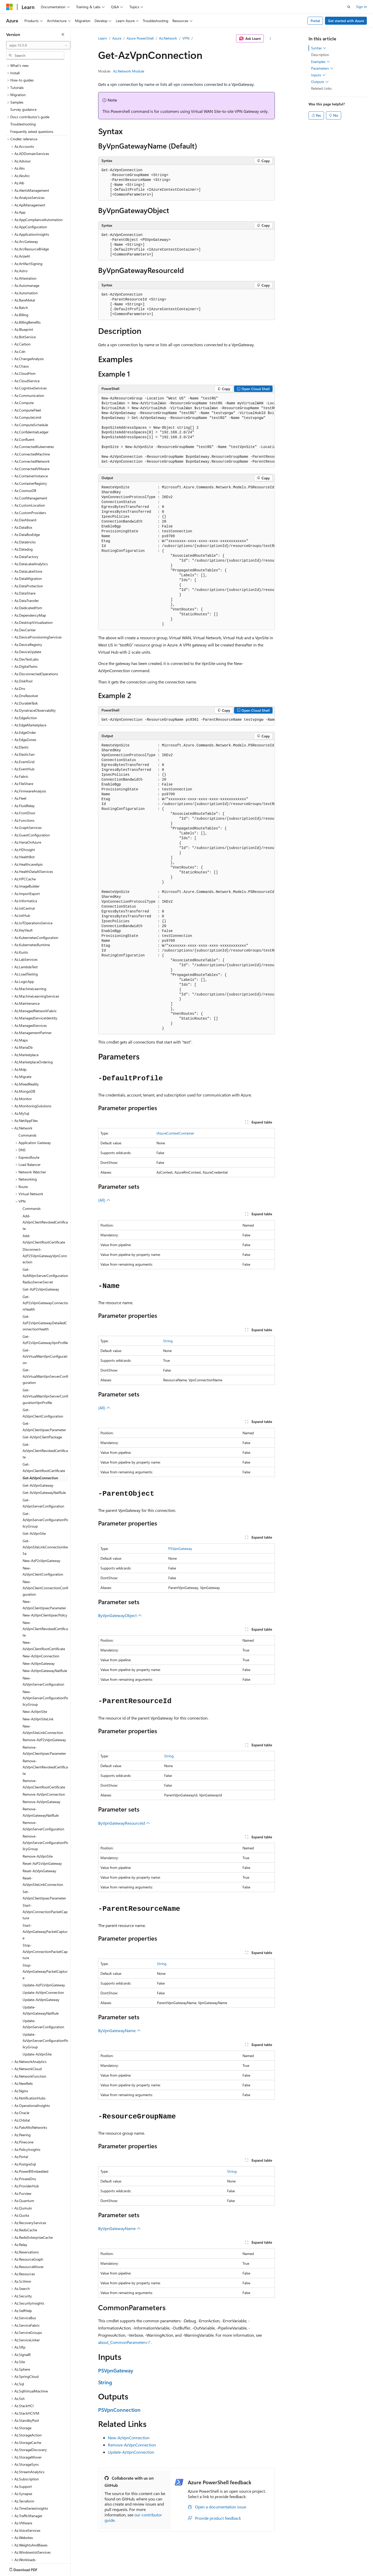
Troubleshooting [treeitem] (23, 94)
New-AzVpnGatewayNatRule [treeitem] (45, 1640)
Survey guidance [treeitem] (23, 79)
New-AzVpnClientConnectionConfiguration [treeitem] (45, 1558)
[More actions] (270, 38)
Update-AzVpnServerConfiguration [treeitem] (43, 1993)
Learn (102, 38)
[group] (186, 430)
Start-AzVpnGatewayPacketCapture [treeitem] (45, 1901)
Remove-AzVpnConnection (132, 2444)
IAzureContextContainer (175, 1133)
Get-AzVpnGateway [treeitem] (38, 1455)
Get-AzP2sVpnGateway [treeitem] (41, 1259)
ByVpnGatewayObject (120, 1615)
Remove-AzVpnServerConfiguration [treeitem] (43, 1795)
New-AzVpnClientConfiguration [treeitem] (43, 1541)
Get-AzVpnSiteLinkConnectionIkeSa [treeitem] (45, 1517)
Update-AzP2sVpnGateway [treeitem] (44, 1954)
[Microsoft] (9, 7)
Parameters (322, 68)
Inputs (318, 75)
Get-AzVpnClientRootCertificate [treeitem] (44, 1437)
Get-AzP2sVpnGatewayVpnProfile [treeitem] (45, 1309)
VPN (185, 38)
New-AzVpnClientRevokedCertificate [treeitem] (45, 1598)
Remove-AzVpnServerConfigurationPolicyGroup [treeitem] (45, 1812)
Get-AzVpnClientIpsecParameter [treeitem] (44, 1396)
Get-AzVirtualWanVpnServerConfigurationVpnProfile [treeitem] (45, 1366)
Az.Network (168, 38)
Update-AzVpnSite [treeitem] (37, 2024)
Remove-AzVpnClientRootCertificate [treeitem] (44, 1753)
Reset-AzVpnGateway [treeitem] (39, 1840)
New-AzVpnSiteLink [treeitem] (38, 1688)
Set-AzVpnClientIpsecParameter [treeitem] (44, 1864)
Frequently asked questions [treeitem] (31, 101)
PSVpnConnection (119, 2409)
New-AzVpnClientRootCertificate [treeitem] (44, 1615)
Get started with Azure (346, 20)
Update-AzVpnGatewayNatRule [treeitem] (41, 1980)
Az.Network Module (128, 71)
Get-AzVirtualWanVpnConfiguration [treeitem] (45, 1326)
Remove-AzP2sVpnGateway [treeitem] (44, 1709)
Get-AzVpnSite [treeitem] (34, 1503)
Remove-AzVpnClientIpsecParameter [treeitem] (44, 1720)
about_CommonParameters (122, 2342)
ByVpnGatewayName (119, 2030)
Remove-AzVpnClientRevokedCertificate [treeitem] (45, 1737)
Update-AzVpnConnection (131, 2452)
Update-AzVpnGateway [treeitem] (41, 1969)
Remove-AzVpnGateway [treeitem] (41, 1771)
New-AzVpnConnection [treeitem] (41, 1625)
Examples (320, 61)
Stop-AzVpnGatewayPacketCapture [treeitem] (45, 1941)
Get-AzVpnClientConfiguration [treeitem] (43, 1383)
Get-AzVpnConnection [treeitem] (40, 1447)
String (168, 1340)
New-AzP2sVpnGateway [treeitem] (41, 1530)
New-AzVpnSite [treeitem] (35, 1681)
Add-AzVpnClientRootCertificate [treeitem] (44, 1208)
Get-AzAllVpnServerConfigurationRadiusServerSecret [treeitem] (45, 1245)
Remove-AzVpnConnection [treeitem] (44, 1764)
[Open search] (349, 7)
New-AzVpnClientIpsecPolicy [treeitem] (45, 1585)
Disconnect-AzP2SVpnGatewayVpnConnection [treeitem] (45, 1225)
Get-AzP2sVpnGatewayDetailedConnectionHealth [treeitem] (45, 1292)
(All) (104, 1200)
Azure (116, 38)
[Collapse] (63, 34)
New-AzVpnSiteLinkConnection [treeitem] (43, 1699)
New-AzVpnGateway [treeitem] (39, 1633)
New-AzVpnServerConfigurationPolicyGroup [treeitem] (45, 1668)
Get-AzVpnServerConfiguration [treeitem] (43, 1473)
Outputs (320, 81)
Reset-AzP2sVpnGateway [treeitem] (42, 1833)
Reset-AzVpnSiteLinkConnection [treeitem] (43, 1851)
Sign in (361, 6)
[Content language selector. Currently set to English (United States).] (29, 2568)
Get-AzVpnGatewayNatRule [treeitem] (44, 1462)
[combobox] (38, 45)
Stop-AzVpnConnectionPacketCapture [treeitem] (45, 1921)
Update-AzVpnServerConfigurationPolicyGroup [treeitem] (45, 2010)
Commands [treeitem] (27, 1105)
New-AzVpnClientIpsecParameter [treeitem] (44, 1574)
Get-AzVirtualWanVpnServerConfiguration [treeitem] (45, 1346)
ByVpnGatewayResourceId (124, 1823)
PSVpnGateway (180, 1548)
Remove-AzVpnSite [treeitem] (38, 1826)
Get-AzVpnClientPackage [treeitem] (42, 1406)
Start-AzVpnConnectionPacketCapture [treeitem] (45, 1881)
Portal (315, 20)
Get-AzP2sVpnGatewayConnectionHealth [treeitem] (45, 1273)
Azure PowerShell (140, 38)
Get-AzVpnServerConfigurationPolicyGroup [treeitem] (45, 1490)
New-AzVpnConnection (129, 2437)
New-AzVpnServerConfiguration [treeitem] (43, 1651)
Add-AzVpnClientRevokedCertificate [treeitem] (45, 1192)
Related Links (321, 88)
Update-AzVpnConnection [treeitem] (43, 1962)
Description (320, 54)
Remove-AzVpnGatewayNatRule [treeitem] (41, 1782)
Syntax (318, 48)
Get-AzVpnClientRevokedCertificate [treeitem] (45, 1420)
